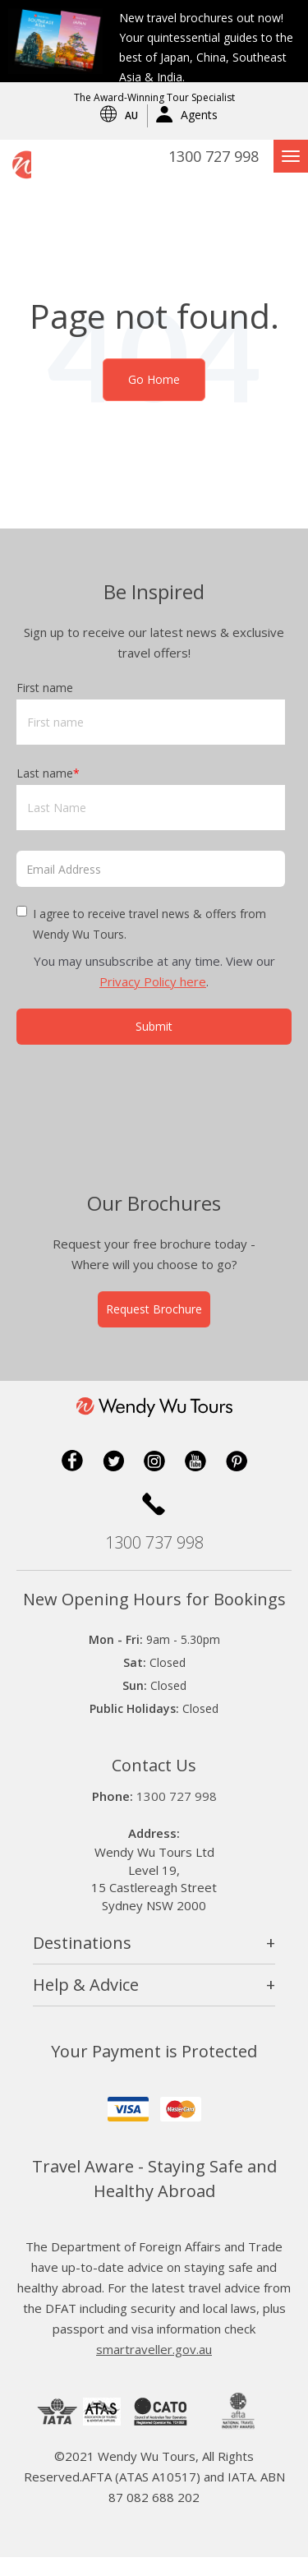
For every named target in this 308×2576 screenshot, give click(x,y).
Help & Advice (86, 2003)
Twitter (113, 1479)
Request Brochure (154, 1328)
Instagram (154, 1479)
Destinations (82, 1961)
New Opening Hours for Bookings (154, 1618)
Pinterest (236, 1479)
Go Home (154, 379)
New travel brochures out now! (201, 17)
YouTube (195, 1479)
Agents (199, 114)
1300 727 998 (213, 156)
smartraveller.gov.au (154, 2368)
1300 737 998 (154, 1561)
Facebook (72, 1479)
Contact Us (154, 1784)
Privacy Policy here (152, 981)
